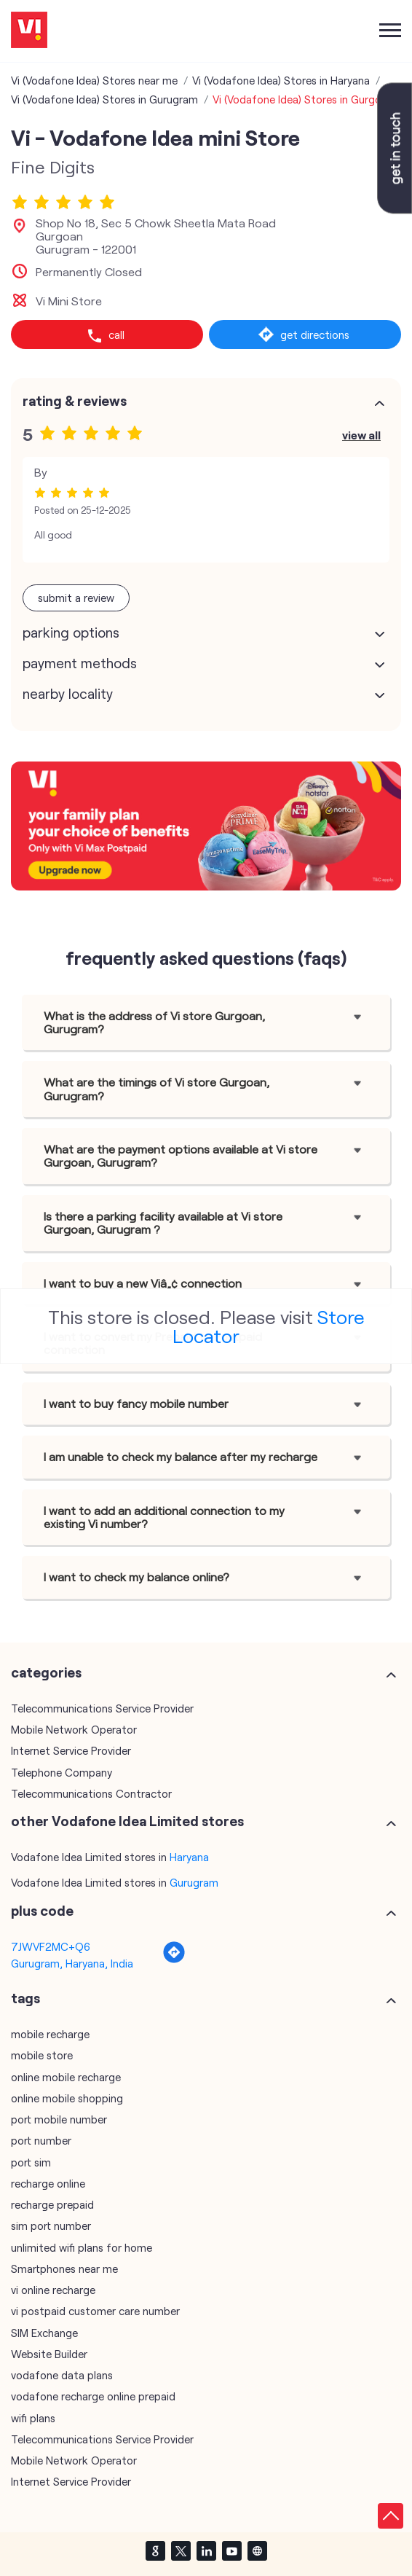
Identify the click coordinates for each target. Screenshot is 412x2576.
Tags (25, 1998)
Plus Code (42, 1911)
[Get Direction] (174, 1959)
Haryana (189, 1856)
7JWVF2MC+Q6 (50, 1946)
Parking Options (71, 633)
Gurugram (194, 1882)
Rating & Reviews (75, 401)
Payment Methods (80, 663)
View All (361, 435)
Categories (46, 1672)
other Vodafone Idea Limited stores (127, 1821)
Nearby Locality (68, 694)
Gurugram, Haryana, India (72, 1963)
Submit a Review (76, 597)
